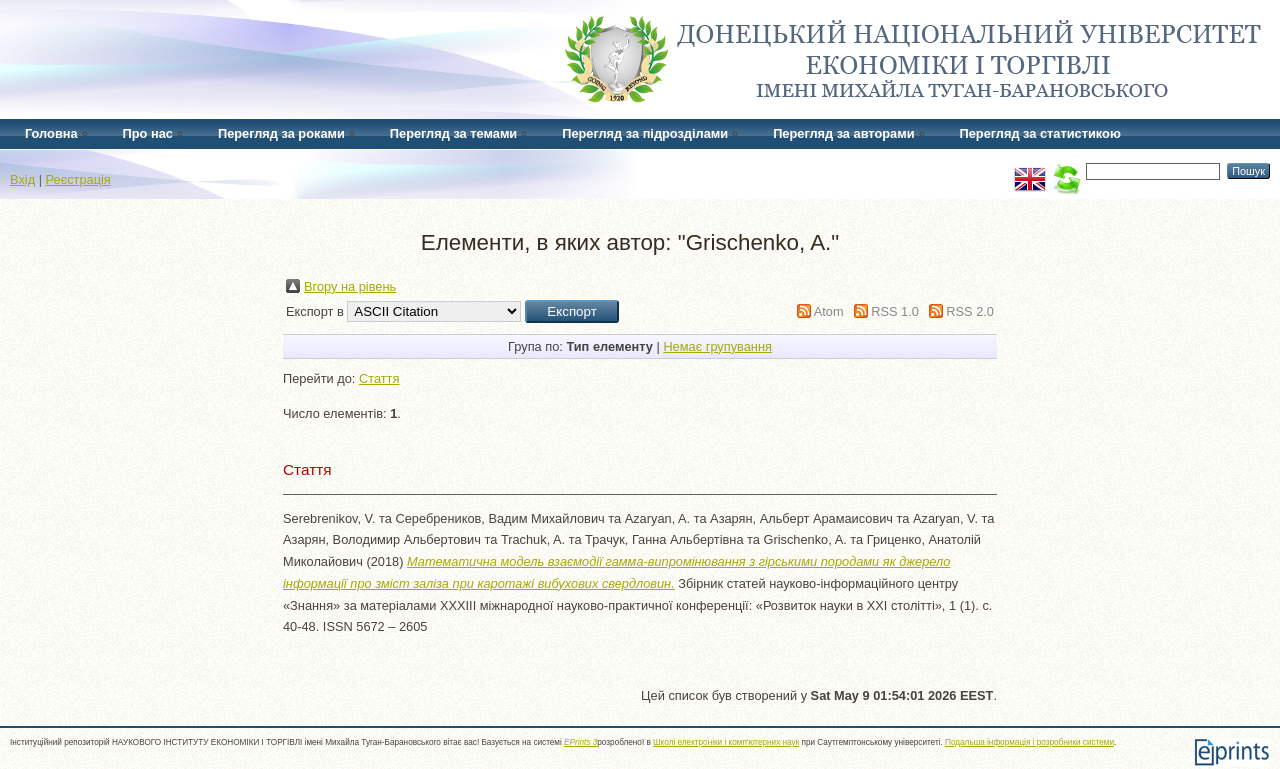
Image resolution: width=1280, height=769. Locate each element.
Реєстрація (78, 179)
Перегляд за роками (281, 133)
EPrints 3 (580, 742)
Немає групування (717, 346)
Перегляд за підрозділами (645, 133)
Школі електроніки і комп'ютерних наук (726, 742)
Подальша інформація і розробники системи (1029, 742)
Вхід (22, 179)
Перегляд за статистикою (1040, 133)
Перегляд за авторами (843, 133)
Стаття (379, 378)
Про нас (148, 133)
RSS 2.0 (970, 311)
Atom (829, 311)
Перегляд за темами (453, 133)
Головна (51, 133)
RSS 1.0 (895, 311)
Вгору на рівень (350, 286)
